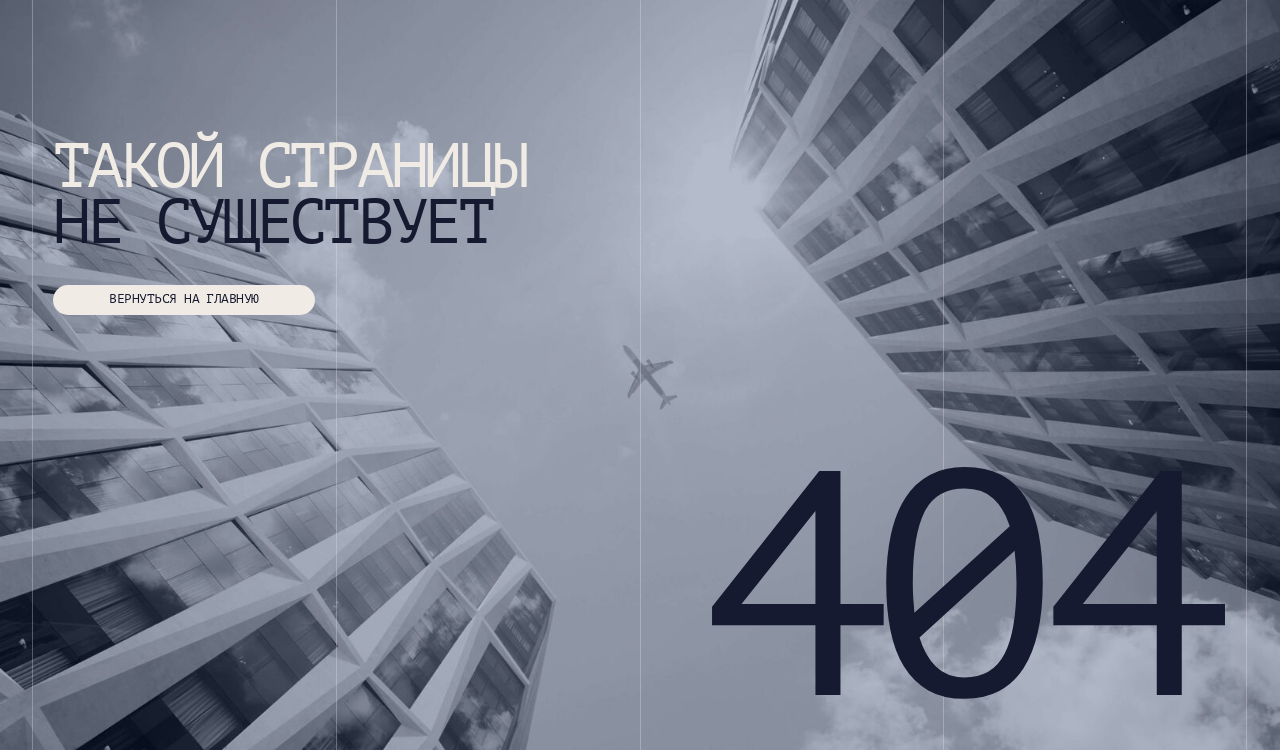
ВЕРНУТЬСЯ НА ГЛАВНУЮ (183, 299)
